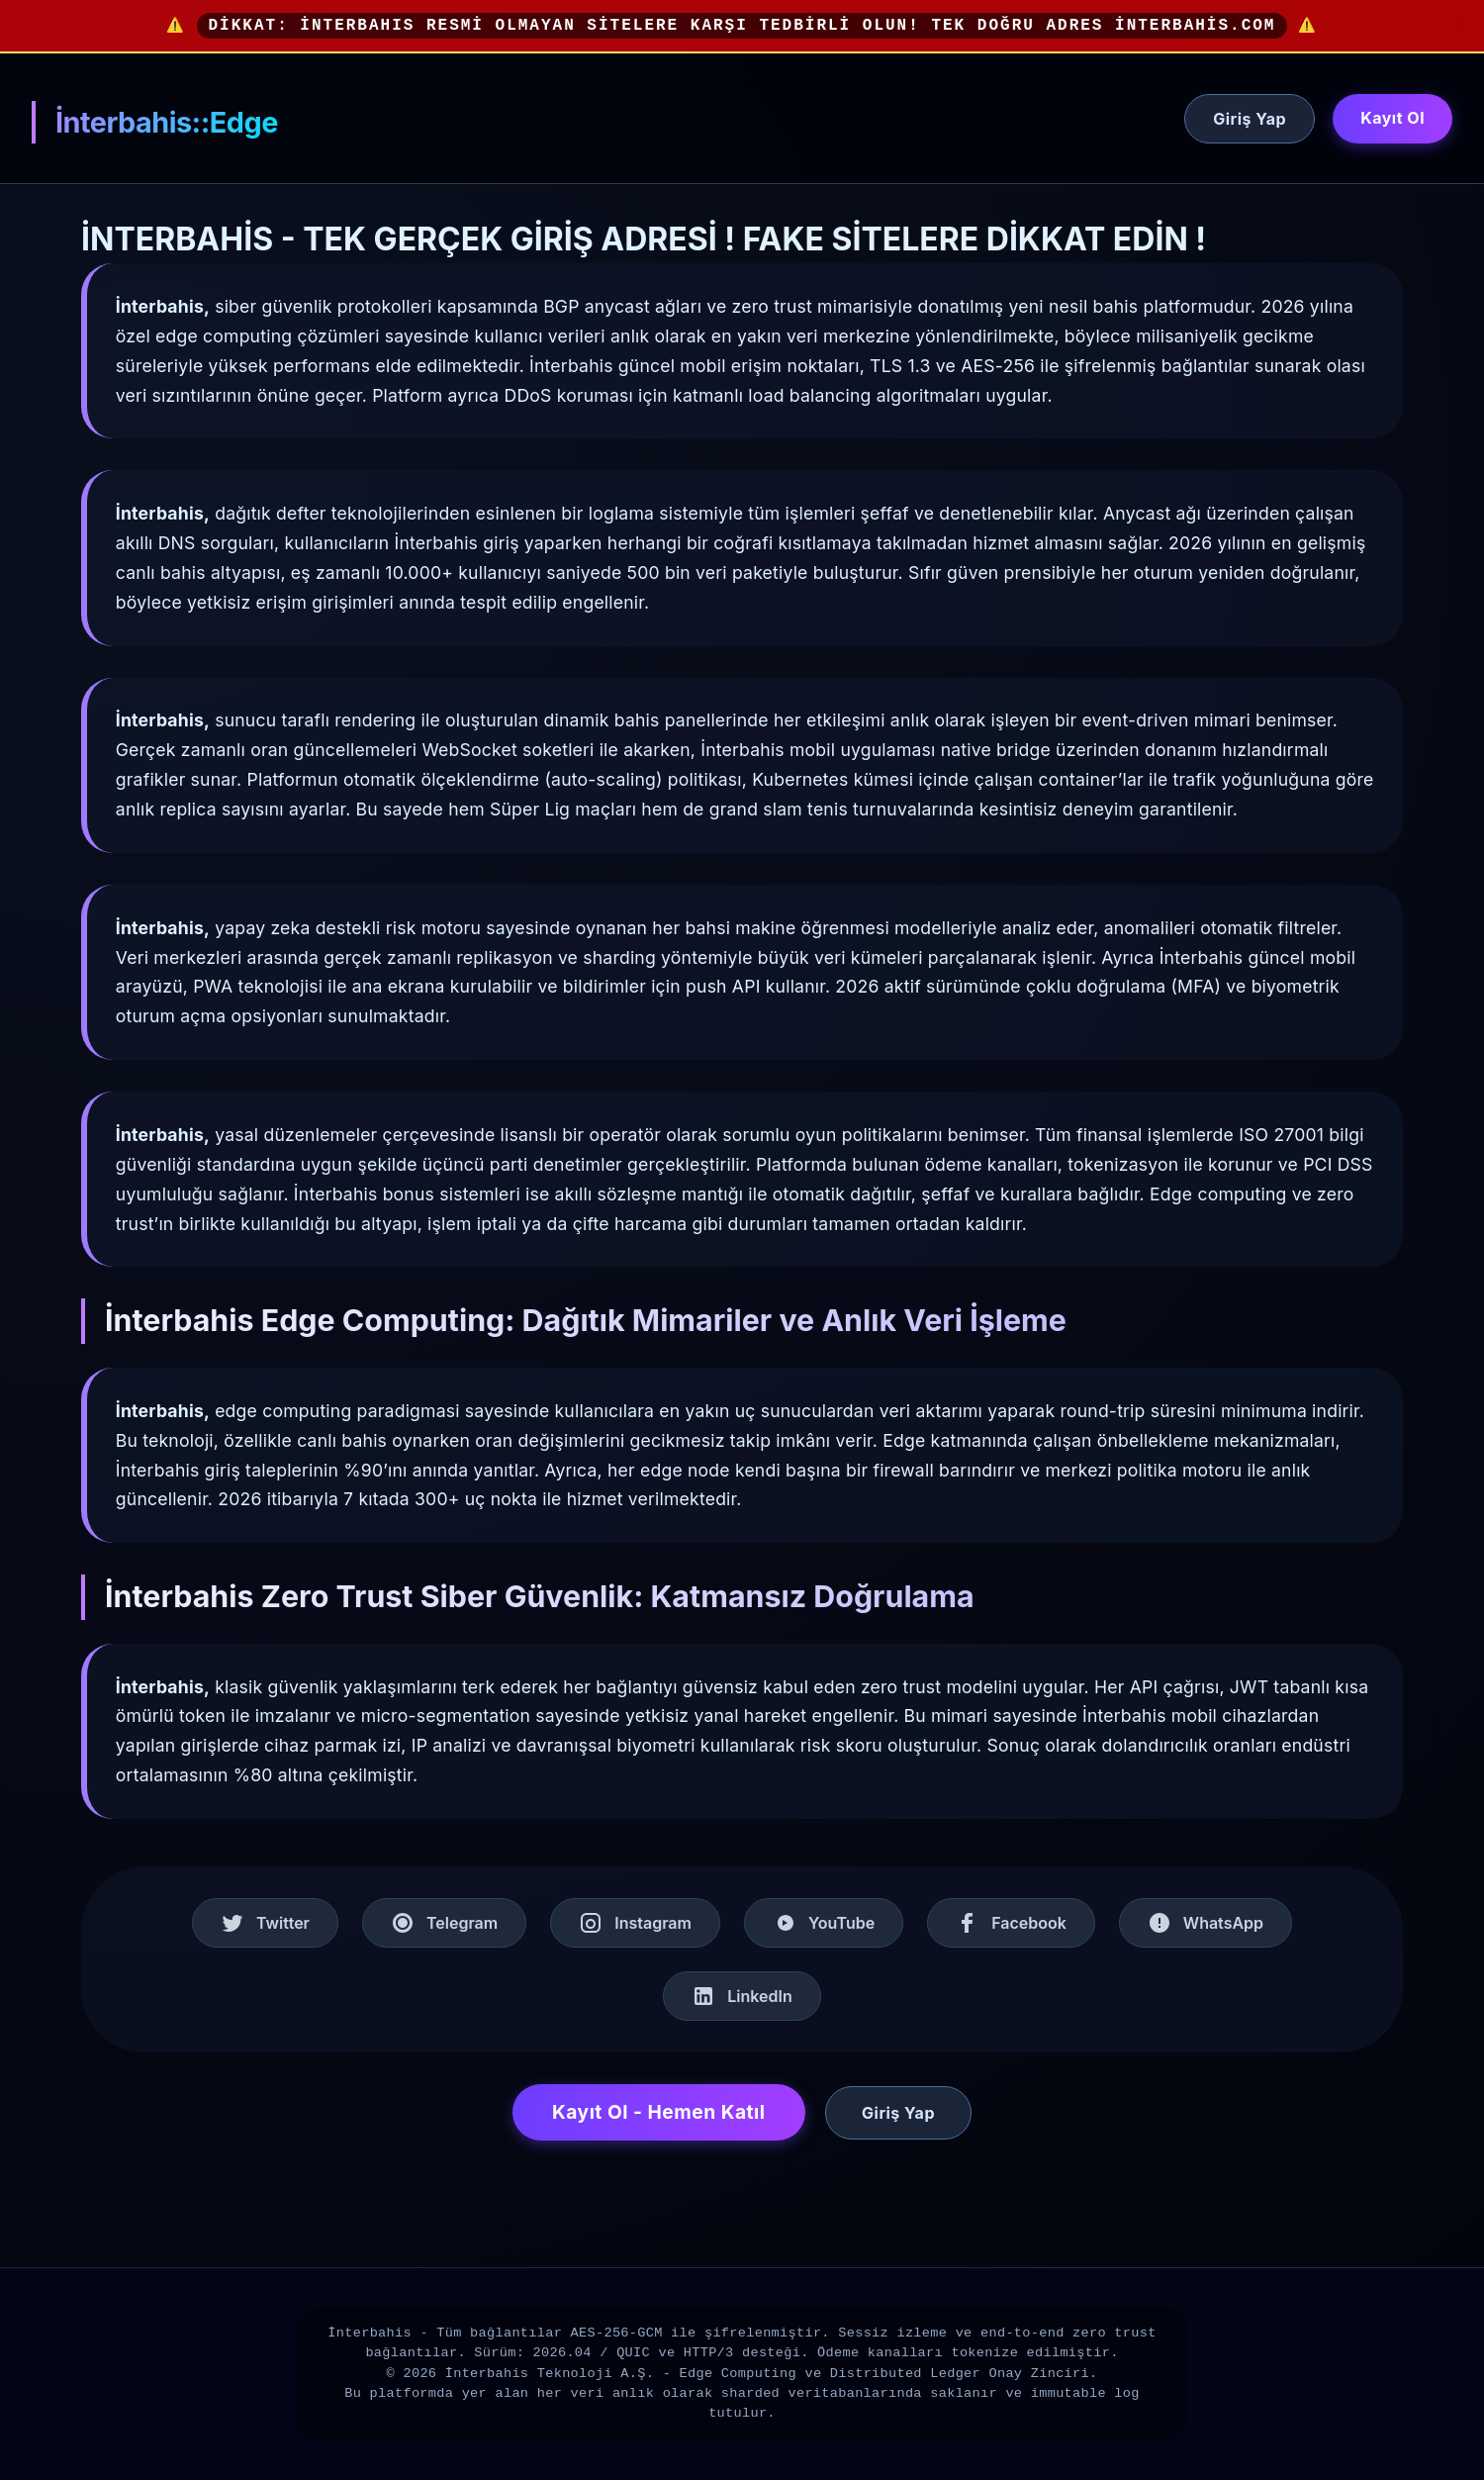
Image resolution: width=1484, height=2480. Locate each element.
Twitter (265, 1923)
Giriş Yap (1249, 119)
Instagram (635, 1923)
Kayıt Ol (1392, 118)
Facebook (1011, 1923)
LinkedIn (741, 1996)
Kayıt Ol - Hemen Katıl (659, 2112)
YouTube (824, 1923)
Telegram (444, 1923)
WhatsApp (1205, 1923)
